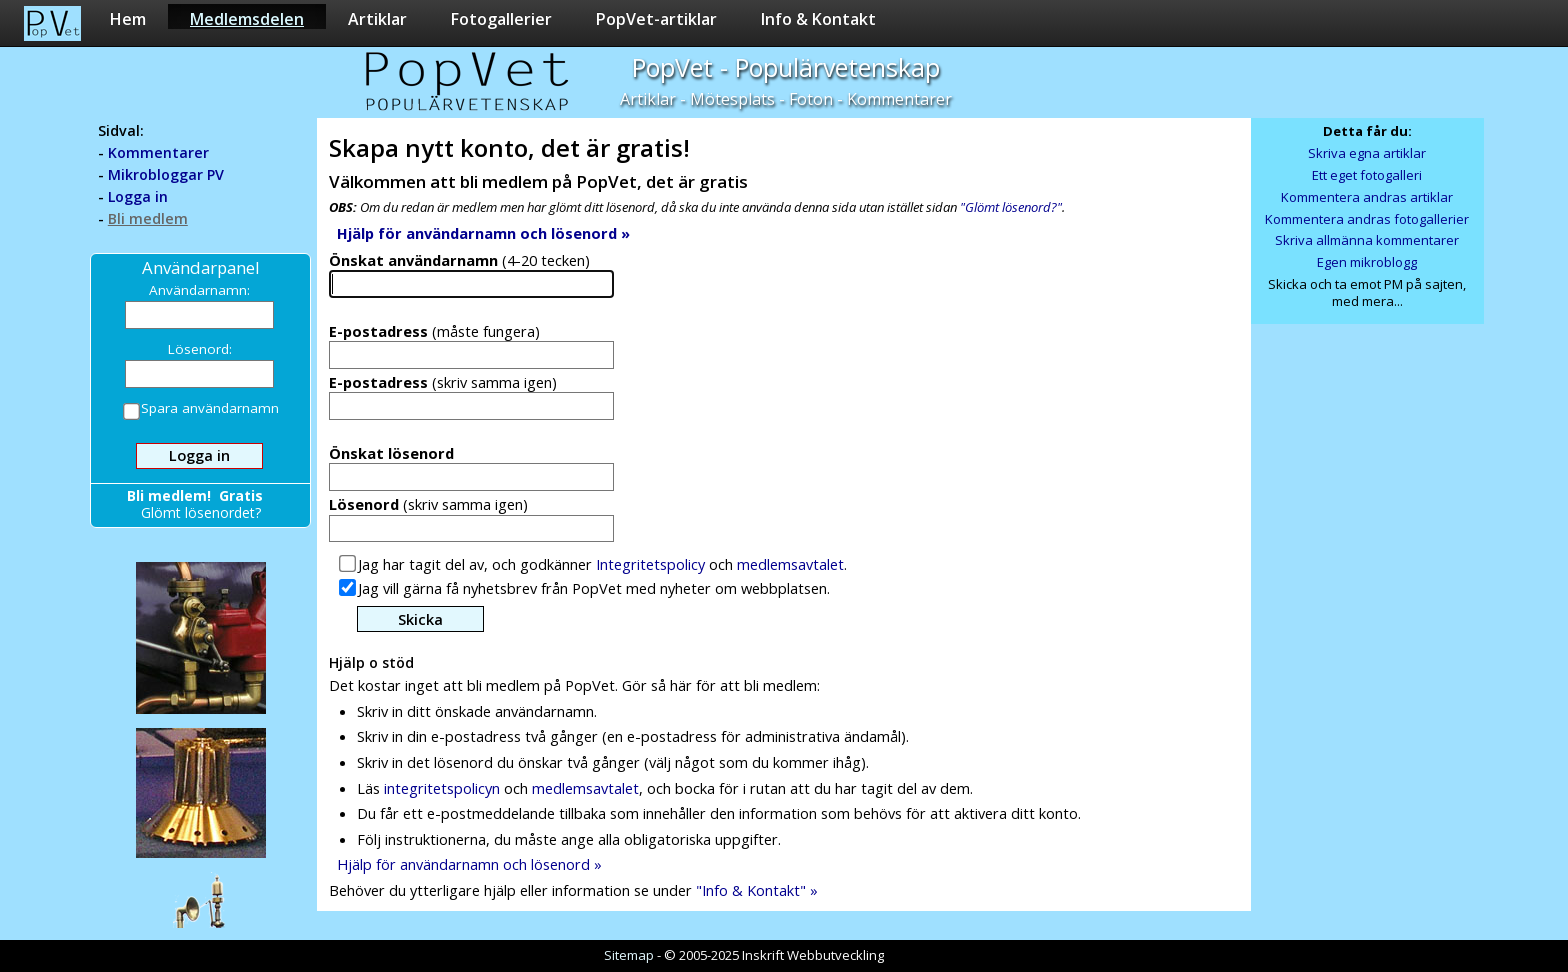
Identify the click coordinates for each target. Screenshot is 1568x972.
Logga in (138, 196)
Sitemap (629, 955)
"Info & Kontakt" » (757, 890)
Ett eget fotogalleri (1367, 175)
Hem (128, 18)
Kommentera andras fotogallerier (1367, 219)
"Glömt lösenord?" (1011, 207)
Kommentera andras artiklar (1367, 197)
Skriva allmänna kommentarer (1367, 240)
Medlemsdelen (247, 18)
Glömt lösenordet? (201, 512)
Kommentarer (158, 152)
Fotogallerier (501, 18)
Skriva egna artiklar (1367, 153)
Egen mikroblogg (1367, 262)
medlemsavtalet (790, 564)
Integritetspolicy (650, 564)
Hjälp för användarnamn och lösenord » (469, 864)
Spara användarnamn (202, 410)
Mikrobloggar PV (166, 174)
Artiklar (377, 18)
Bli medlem (148, 218)
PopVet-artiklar (656, 18)
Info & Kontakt (818, 18)
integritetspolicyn (442, 788)
